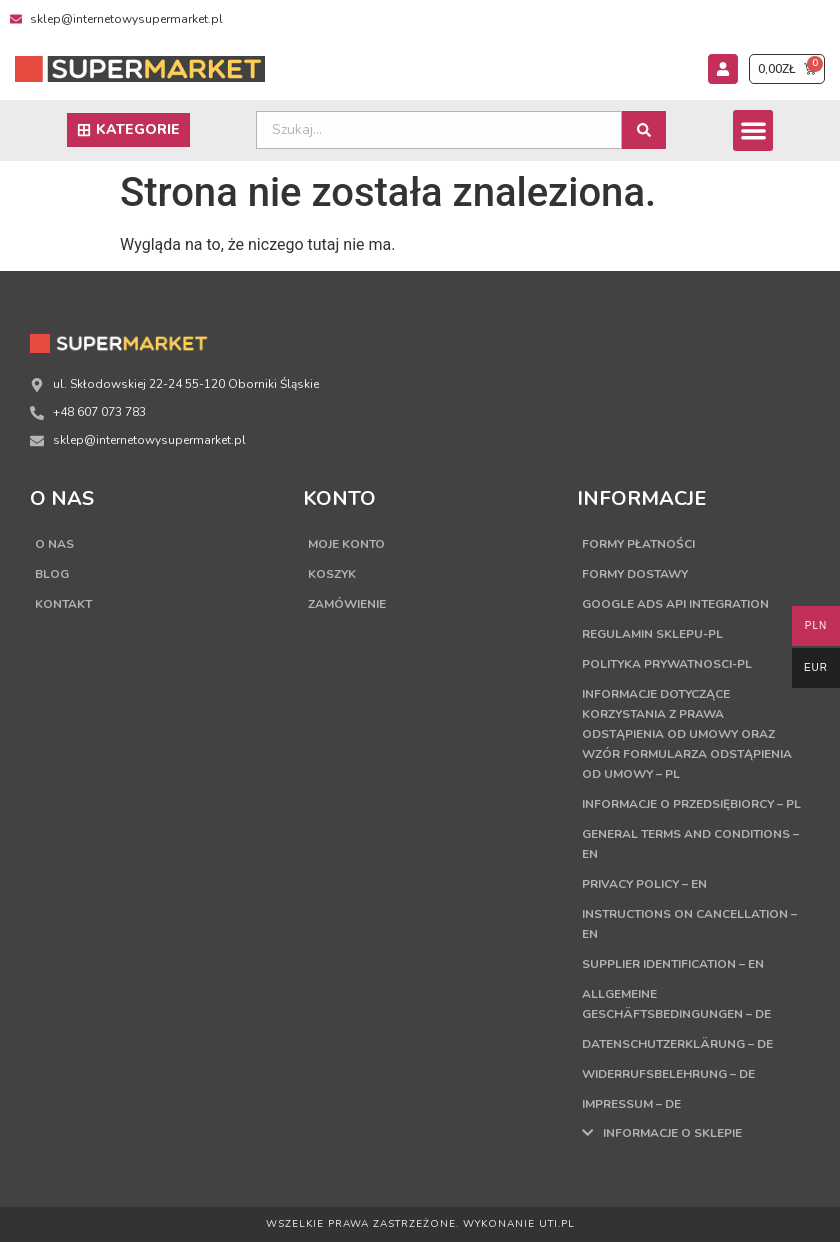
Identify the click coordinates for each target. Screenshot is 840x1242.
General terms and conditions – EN (690, 844)
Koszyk (332, 574)
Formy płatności (638, 544)
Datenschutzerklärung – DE (677, 1044)
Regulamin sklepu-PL (652, 634)
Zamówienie (347, 604)
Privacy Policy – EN (644, 884)
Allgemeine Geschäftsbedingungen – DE (676, 1004)
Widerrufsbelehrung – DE (668, 1074)
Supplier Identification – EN (673, 964)
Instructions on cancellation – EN (689, 924)
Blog (52, 574)
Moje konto (346, 544)
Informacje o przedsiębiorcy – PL (691, 804)
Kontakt (63, 604)
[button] (753, 130)
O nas (54, 544)
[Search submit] (644, 130)
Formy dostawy (635, 574)
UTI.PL (557, 1224)
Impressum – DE (631, 1104)
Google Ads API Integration (675, 604)
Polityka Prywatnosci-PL (667, 664)
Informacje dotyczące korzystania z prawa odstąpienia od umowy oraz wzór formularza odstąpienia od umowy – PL (687, 734)
